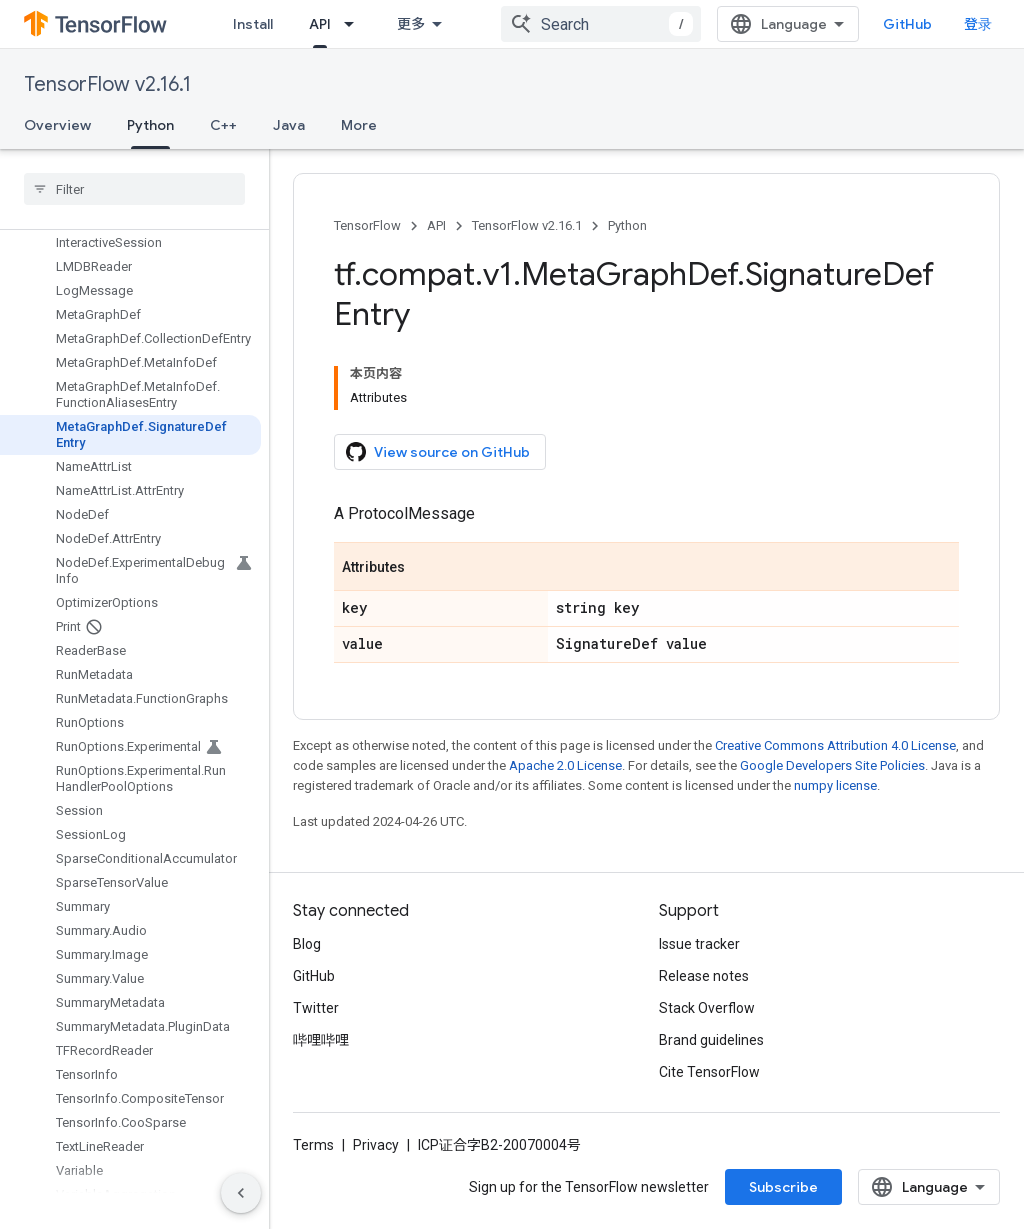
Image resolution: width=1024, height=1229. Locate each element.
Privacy (376, 1145)
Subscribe (783, 1187)
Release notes (704, 976)
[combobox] (601, 24)
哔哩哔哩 (321, 1040)
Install (253, 24)
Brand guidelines (711, 1040)
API (436, 225)
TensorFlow (367, 225)
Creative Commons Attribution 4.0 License (835, 745)
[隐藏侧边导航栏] (241, 1193)
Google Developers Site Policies (832, 765)
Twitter (316, 1008)
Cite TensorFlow (709, 1072)
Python (627, 225)
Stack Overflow (707, 1008)
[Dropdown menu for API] (355, 24)
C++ (223, 125)
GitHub (907, 24)
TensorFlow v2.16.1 (107, 84)
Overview (57, 125)
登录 (978, 24)
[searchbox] (134, 189)
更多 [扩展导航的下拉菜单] (411, 24)
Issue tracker (699, 944)
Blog (307, 944)
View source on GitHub (438, 452)
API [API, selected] (320, 24)
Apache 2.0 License (565, 765)
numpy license (835, 785)
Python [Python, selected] (150, 125)
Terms (313, 1145)
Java (289, 125)
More (359, 125)
